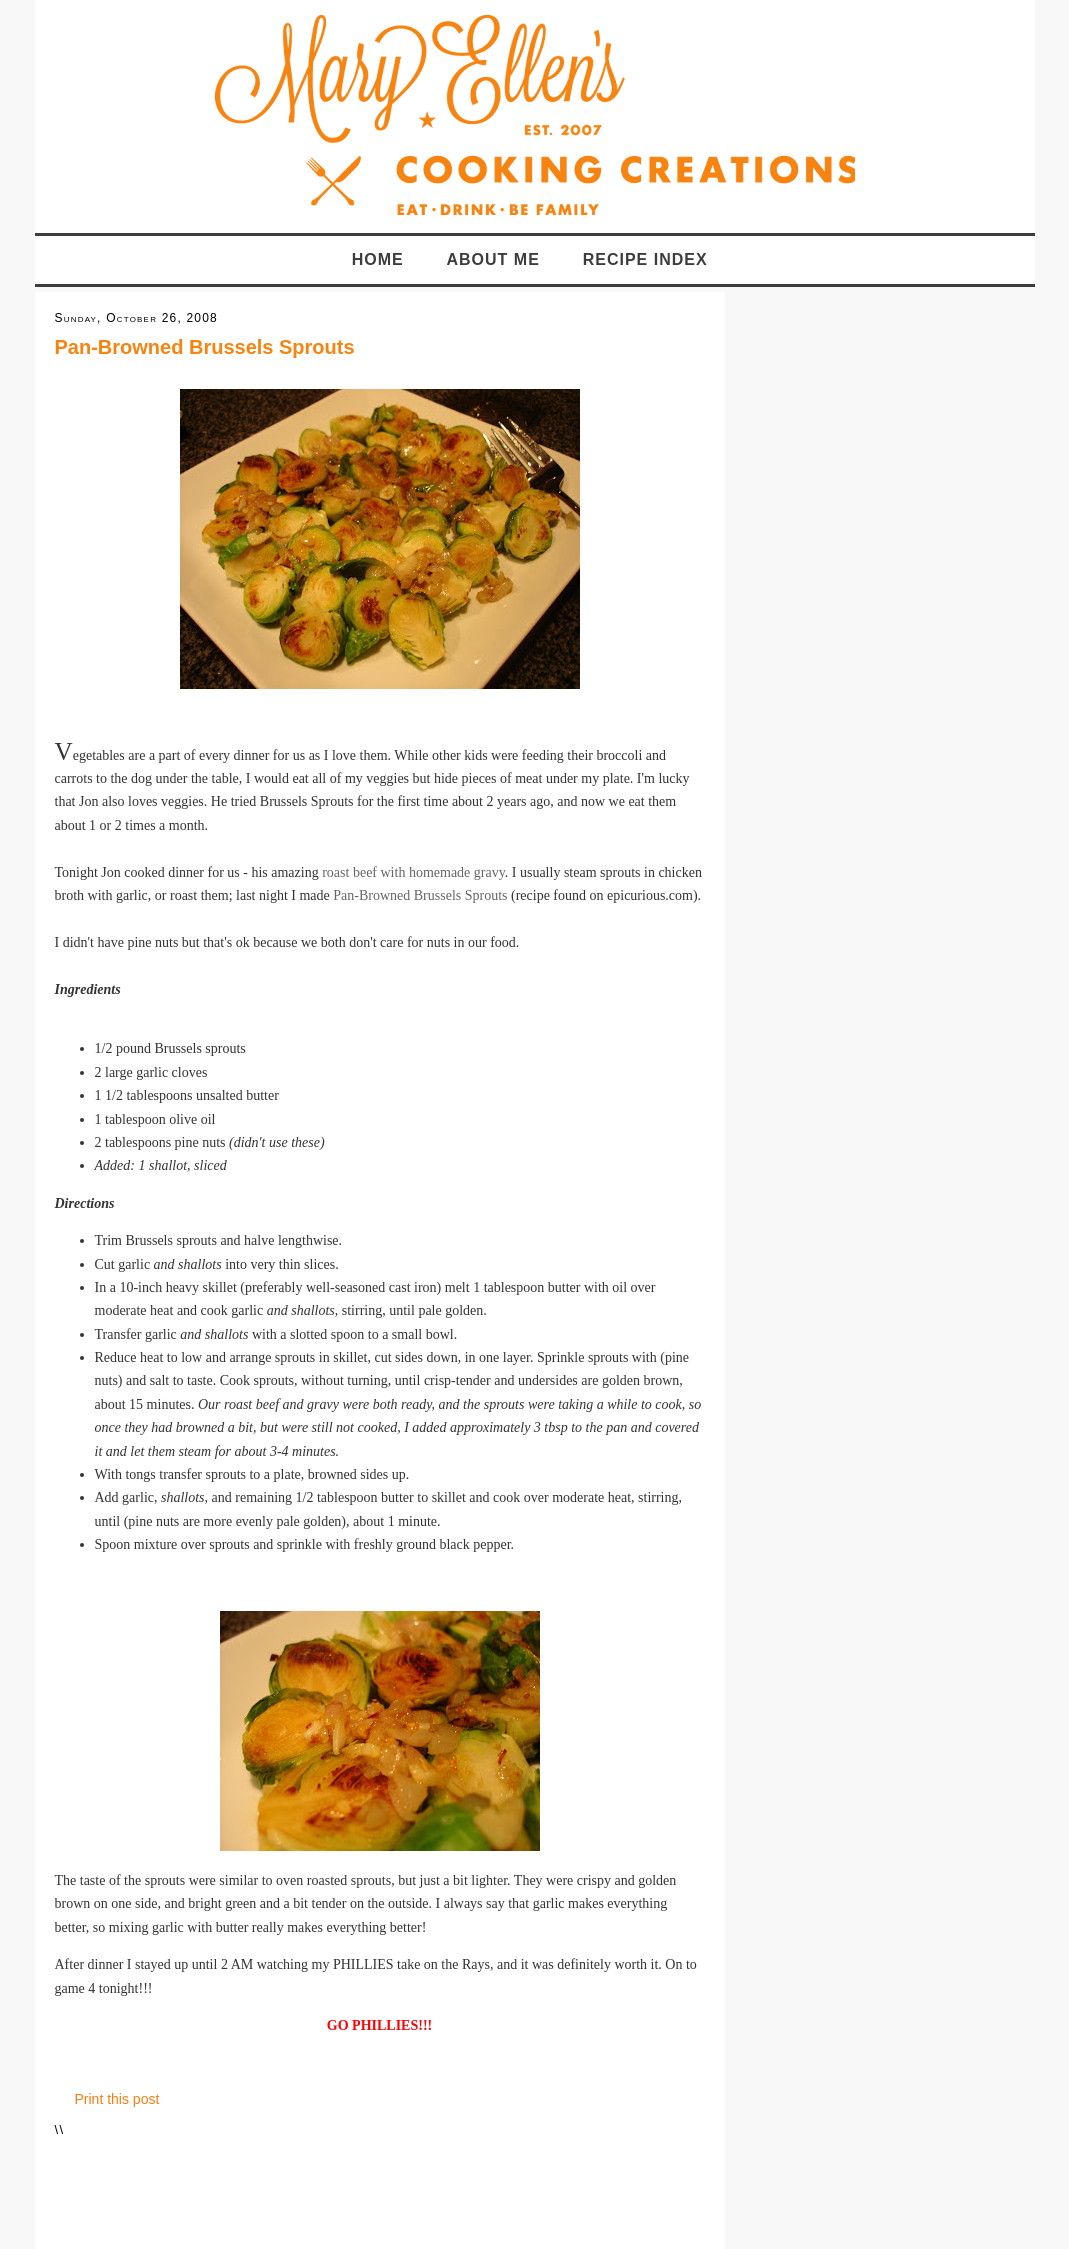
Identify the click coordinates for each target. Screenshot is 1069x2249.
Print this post (117, 2099)
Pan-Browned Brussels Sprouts (205, 347)
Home (378, 259)
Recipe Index (645, 259)
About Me (493, 259)
